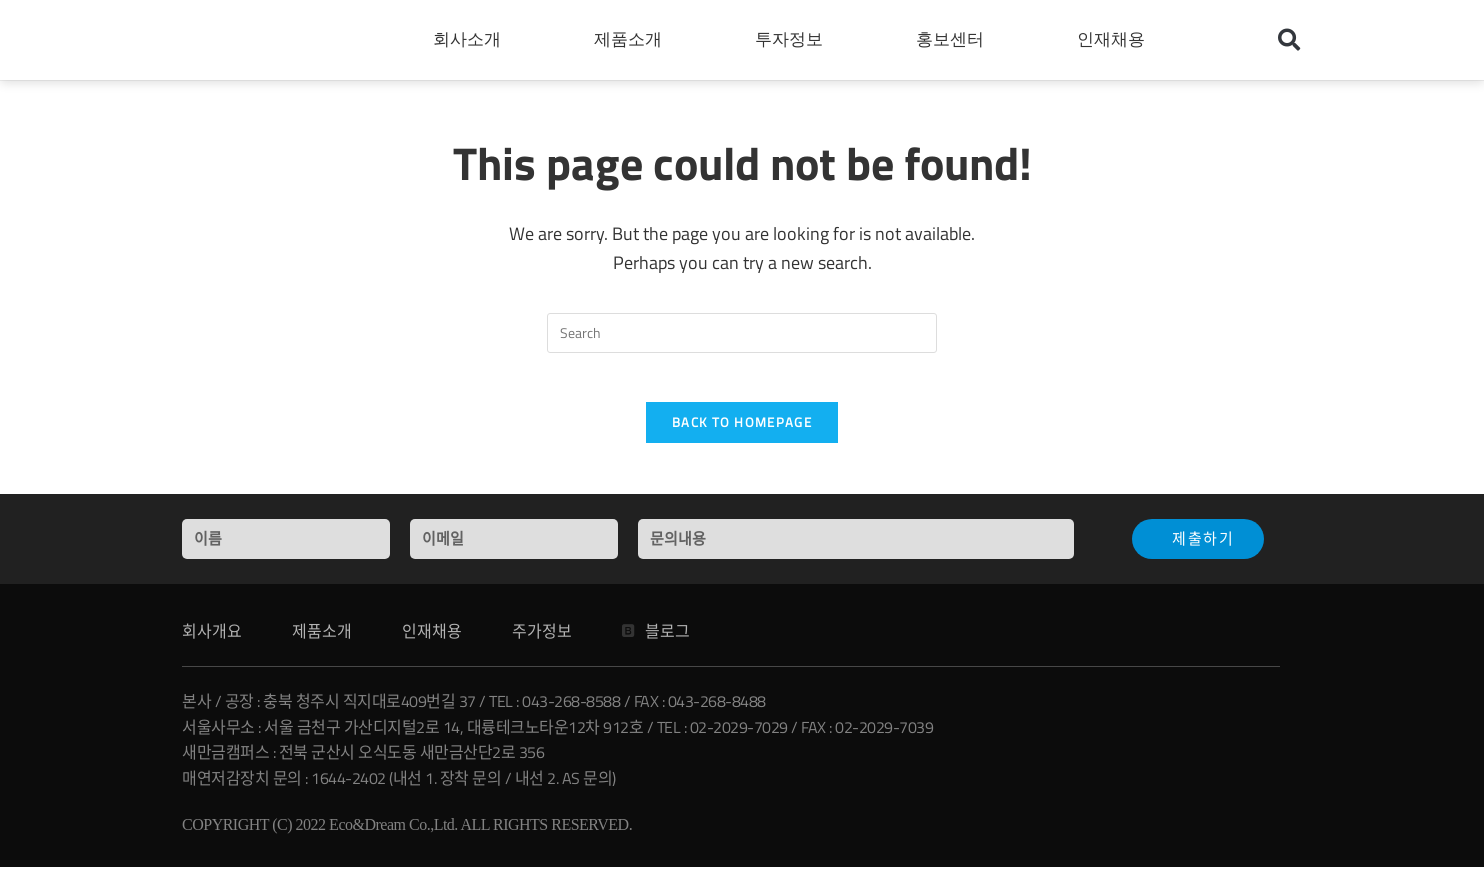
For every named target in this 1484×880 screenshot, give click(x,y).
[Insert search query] (742, 333)
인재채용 (1116, 40)
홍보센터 (955, 40)
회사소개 (472, 40)
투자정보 (794, 40)
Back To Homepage (742, 434)
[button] (1289, 40)
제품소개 (633, 40)
